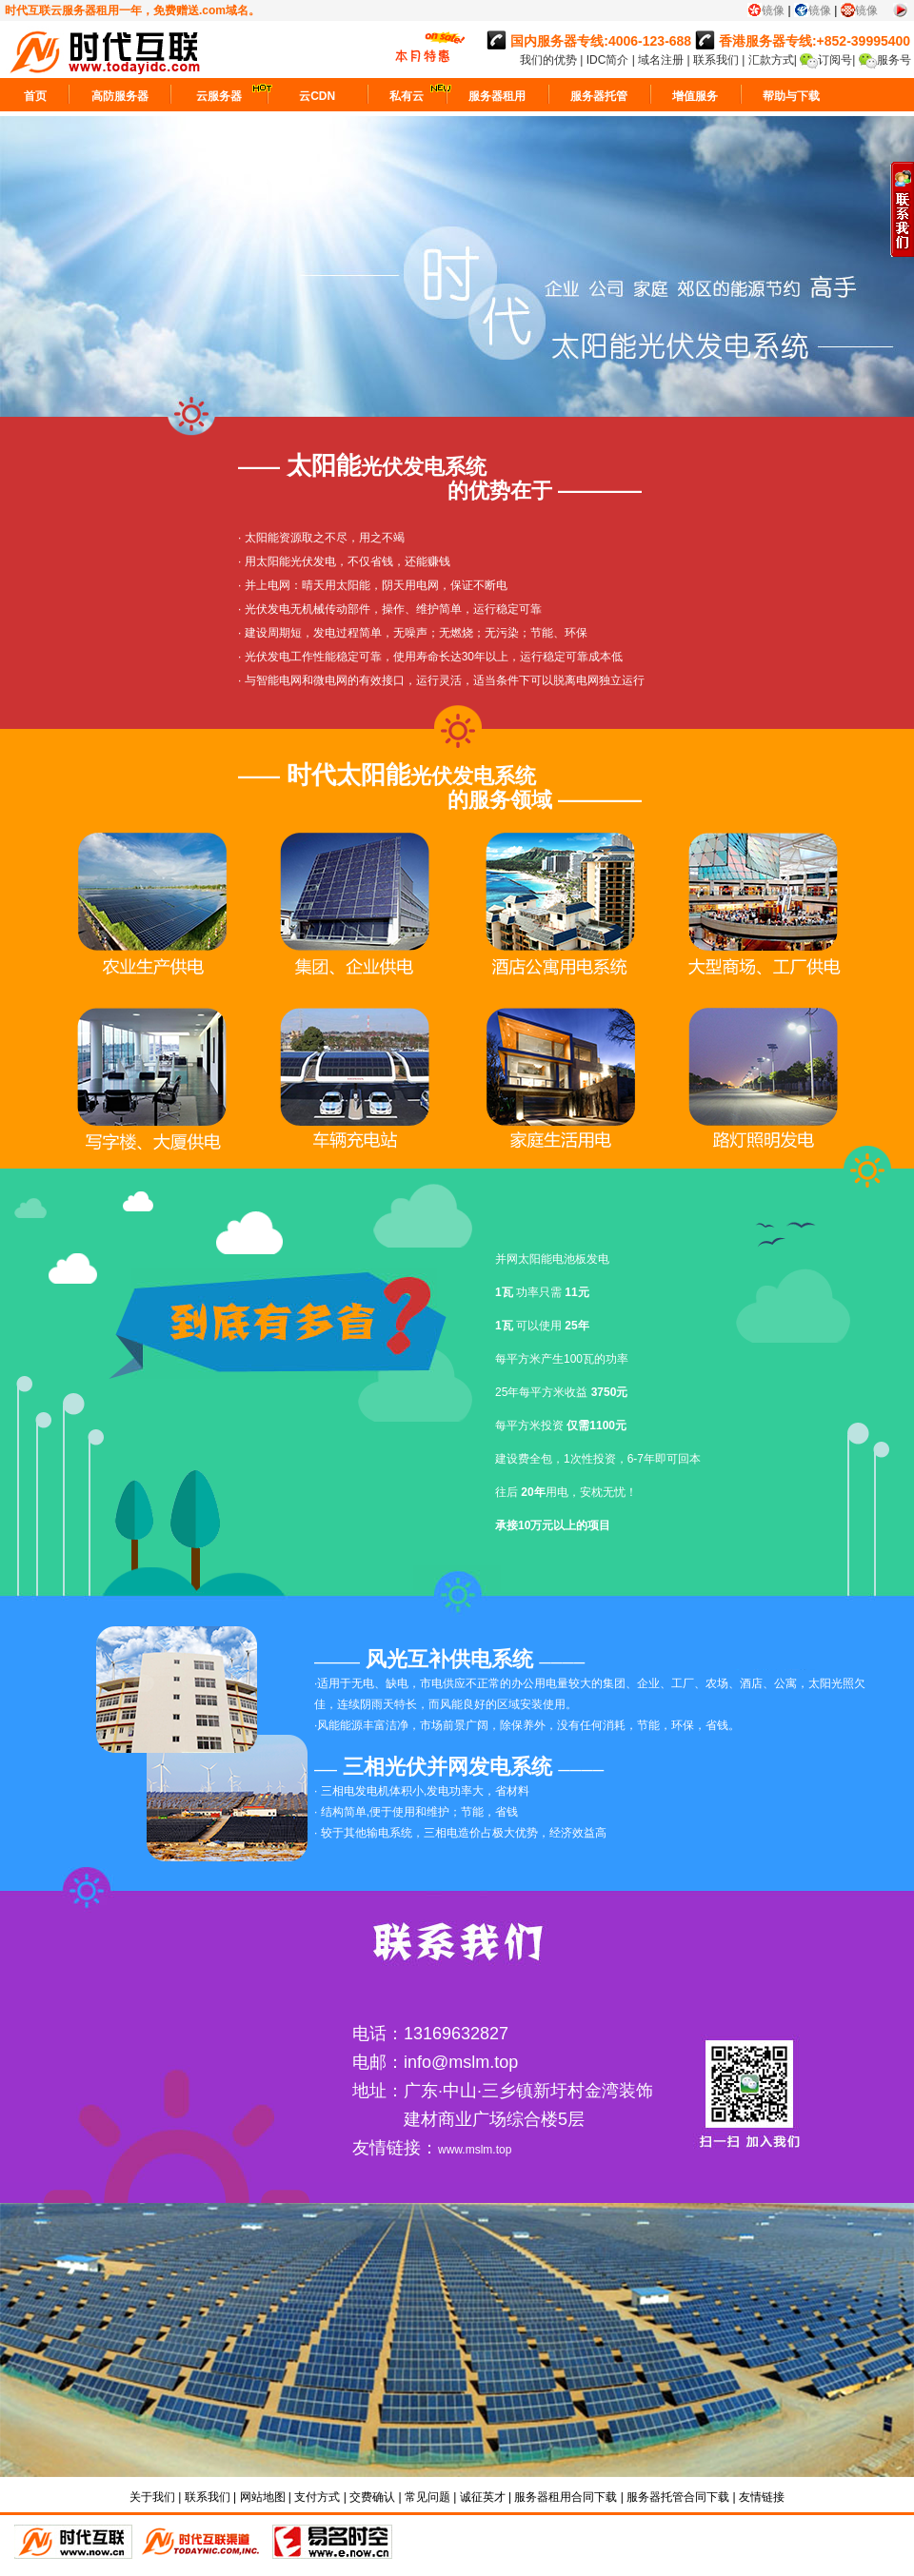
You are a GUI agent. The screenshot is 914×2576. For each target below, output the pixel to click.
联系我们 (716, 60)
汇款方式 (771, 60)
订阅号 (835, 60)
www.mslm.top (474, 2149)
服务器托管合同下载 (677, 2497)
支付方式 (317, 2497)
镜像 (773, 10)
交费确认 (372, 2497)
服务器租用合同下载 (565, 2497)
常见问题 (427, 2497)
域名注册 (661, 60)
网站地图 (263, 2497)
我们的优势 (550, 60)
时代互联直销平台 (73, 2542)
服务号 (894, 60)
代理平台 (202, 2542)
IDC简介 (609, 60)
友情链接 (762, 2497)
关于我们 (152, 2497)
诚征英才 (483, 2497)
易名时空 (332, 2542)
